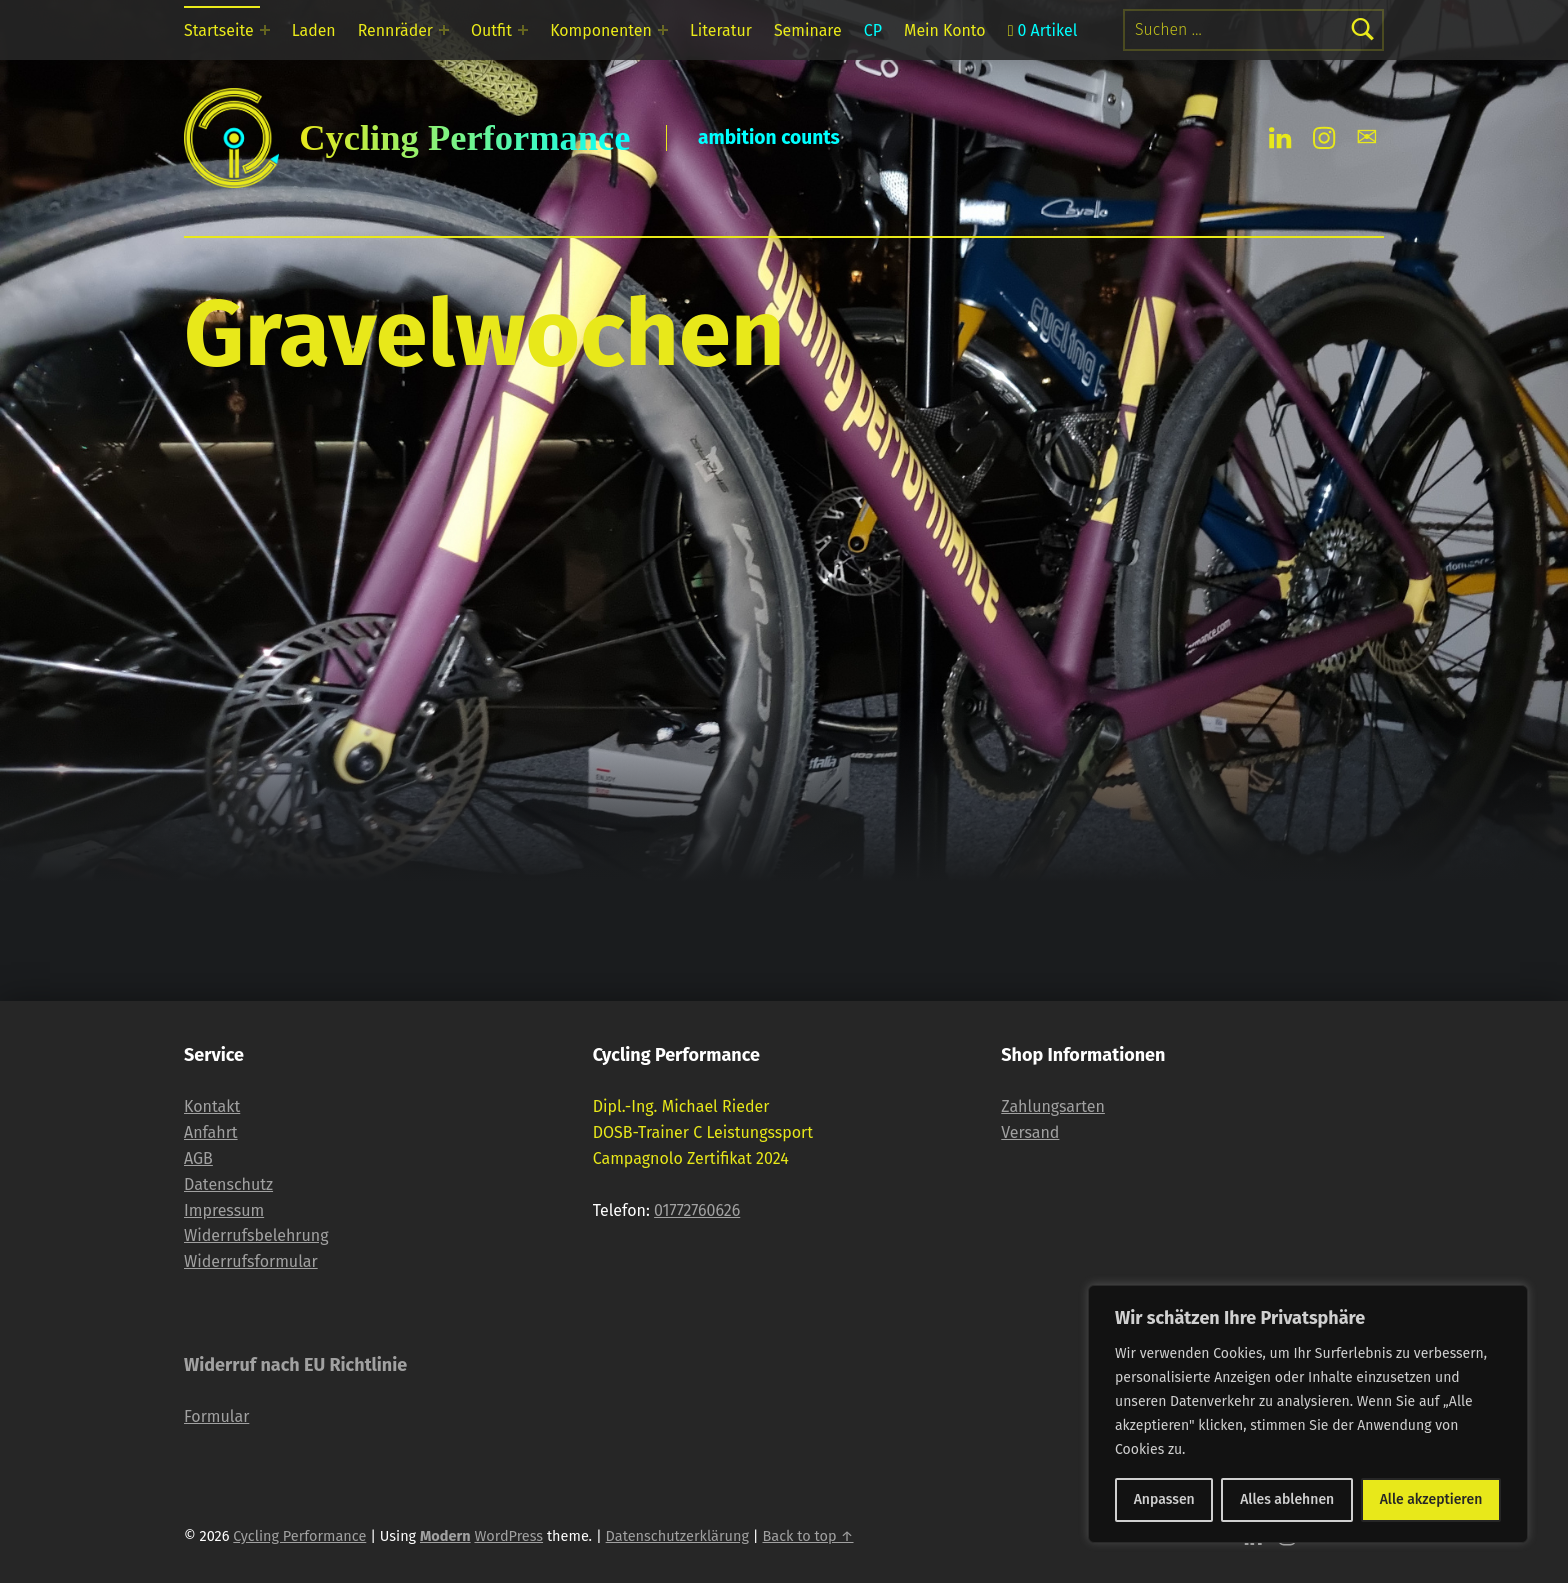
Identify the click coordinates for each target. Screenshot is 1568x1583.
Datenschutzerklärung (677, 1536)
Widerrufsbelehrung (256, 1235)
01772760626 (697, 1210)
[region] (1308, 1414)
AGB (198, 1158)
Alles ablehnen (1287, 1499)
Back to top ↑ (807, 1536)
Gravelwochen (484, 333)
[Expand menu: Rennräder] (444, 30)
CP (873, 30)
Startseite (219, 30)
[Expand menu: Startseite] (265, 30)
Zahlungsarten (1053, 1106)
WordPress (508, 1536)
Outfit (491, 30)
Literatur (721, 30)
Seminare (808, 30)
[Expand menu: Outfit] (523, 30)
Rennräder (395, 30)
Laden (314, 30)
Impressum (224, 1210)
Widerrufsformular (251, 1261)
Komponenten (601, 30)
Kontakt (212, 1106)
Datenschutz (228, 1184)
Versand (1030, 1132)
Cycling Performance (299, 1536)
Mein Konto (945, 30)
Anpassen (1164, 1499)
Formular (216, 1416)
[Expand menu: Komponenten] (663, 30)
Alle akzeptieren (1431, 1499)
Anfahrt (211, 1132)
